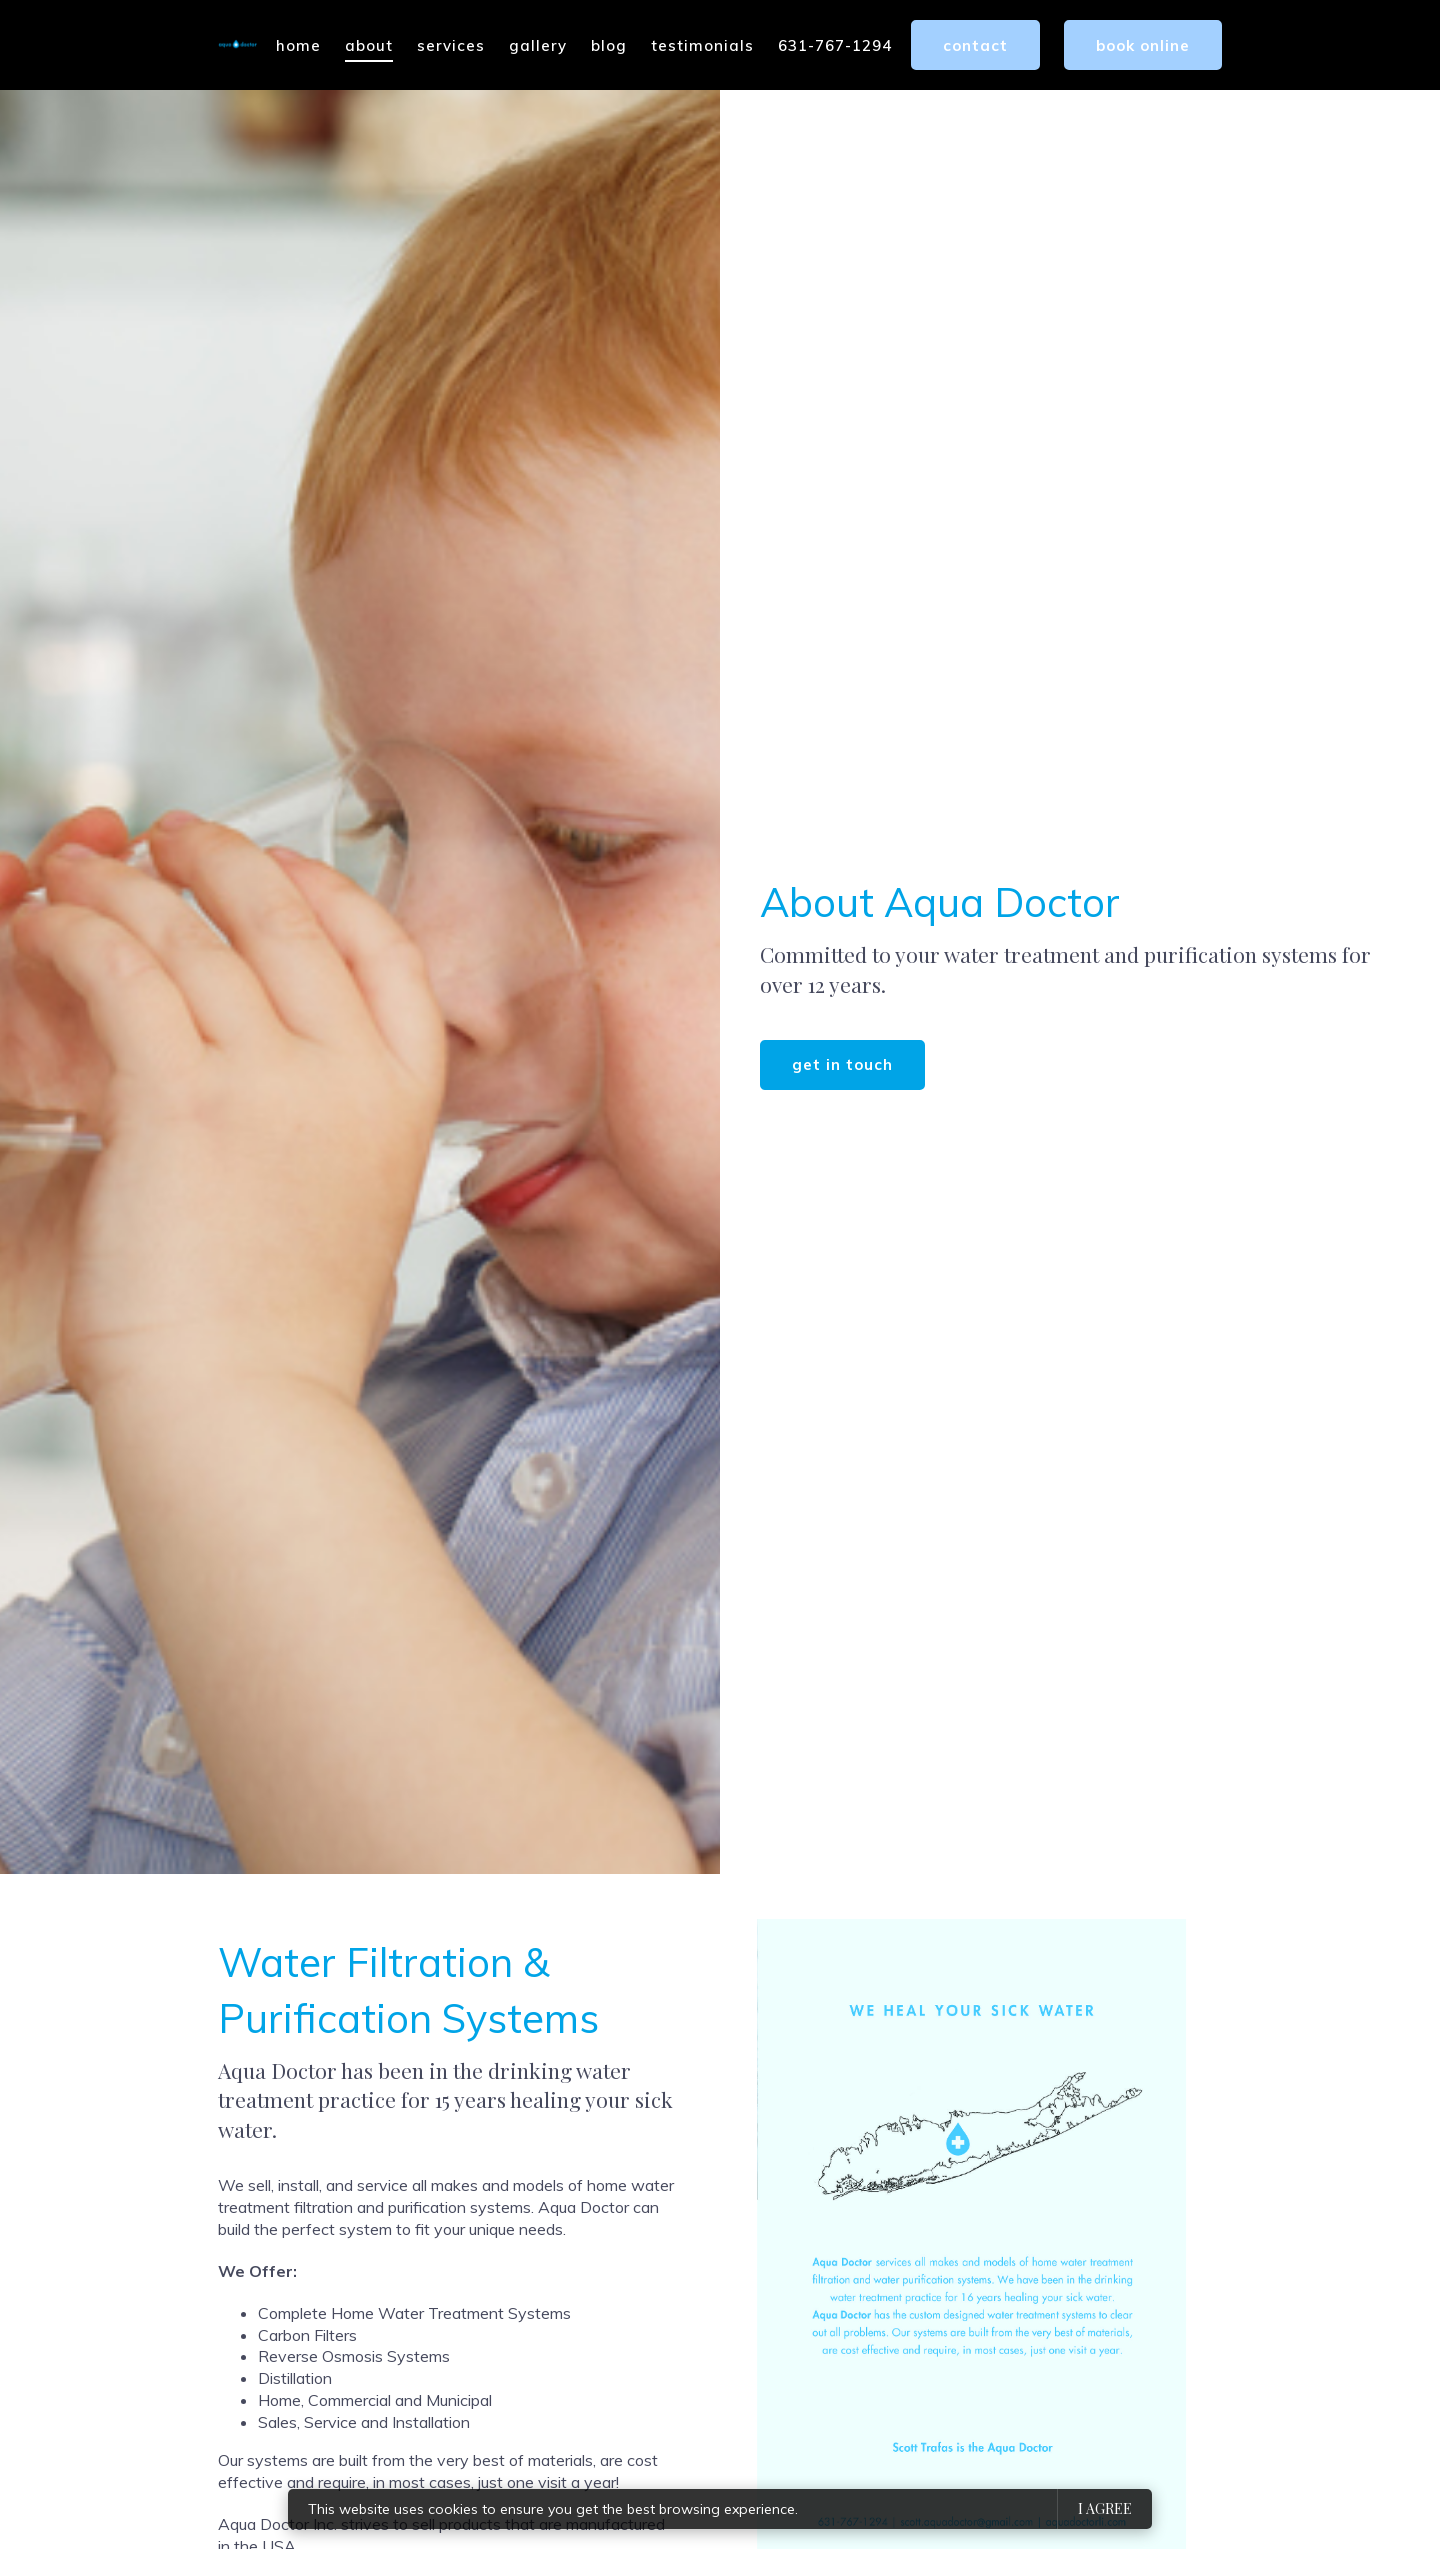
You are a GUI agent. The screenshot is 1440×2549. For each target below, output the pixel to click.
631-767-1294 (835, 45)
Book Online (1143, 45)
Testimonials (702, 45)
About (369, 45)
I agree (1105, 2508)
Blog (609, 45)
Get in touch (842, 1064)
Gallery (538, 45)
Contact (975, 45)
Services (451, 45)
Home (298, 45)
